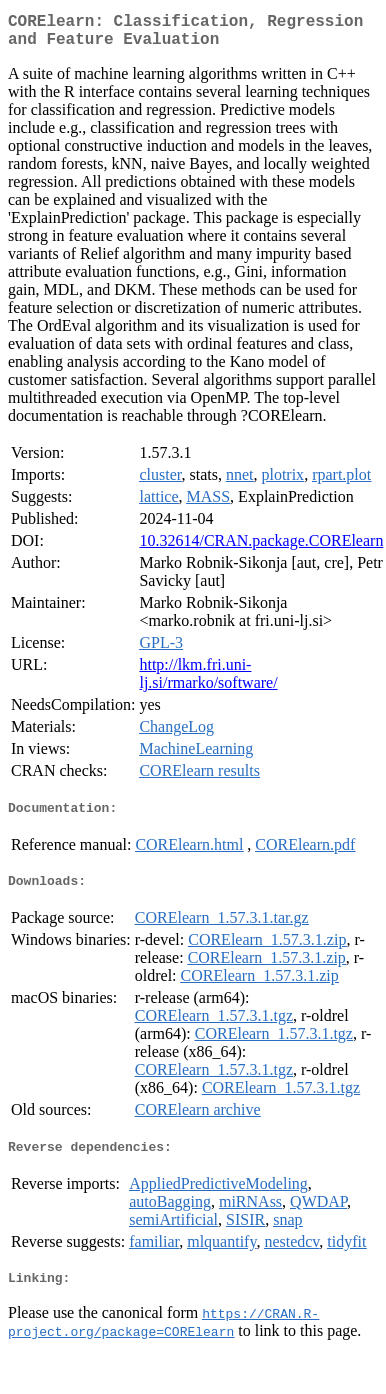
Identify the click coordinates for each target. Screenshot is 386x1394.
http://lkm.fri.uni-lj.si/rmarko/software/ (208, 681)
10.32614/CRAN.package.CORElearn (261, 548)
